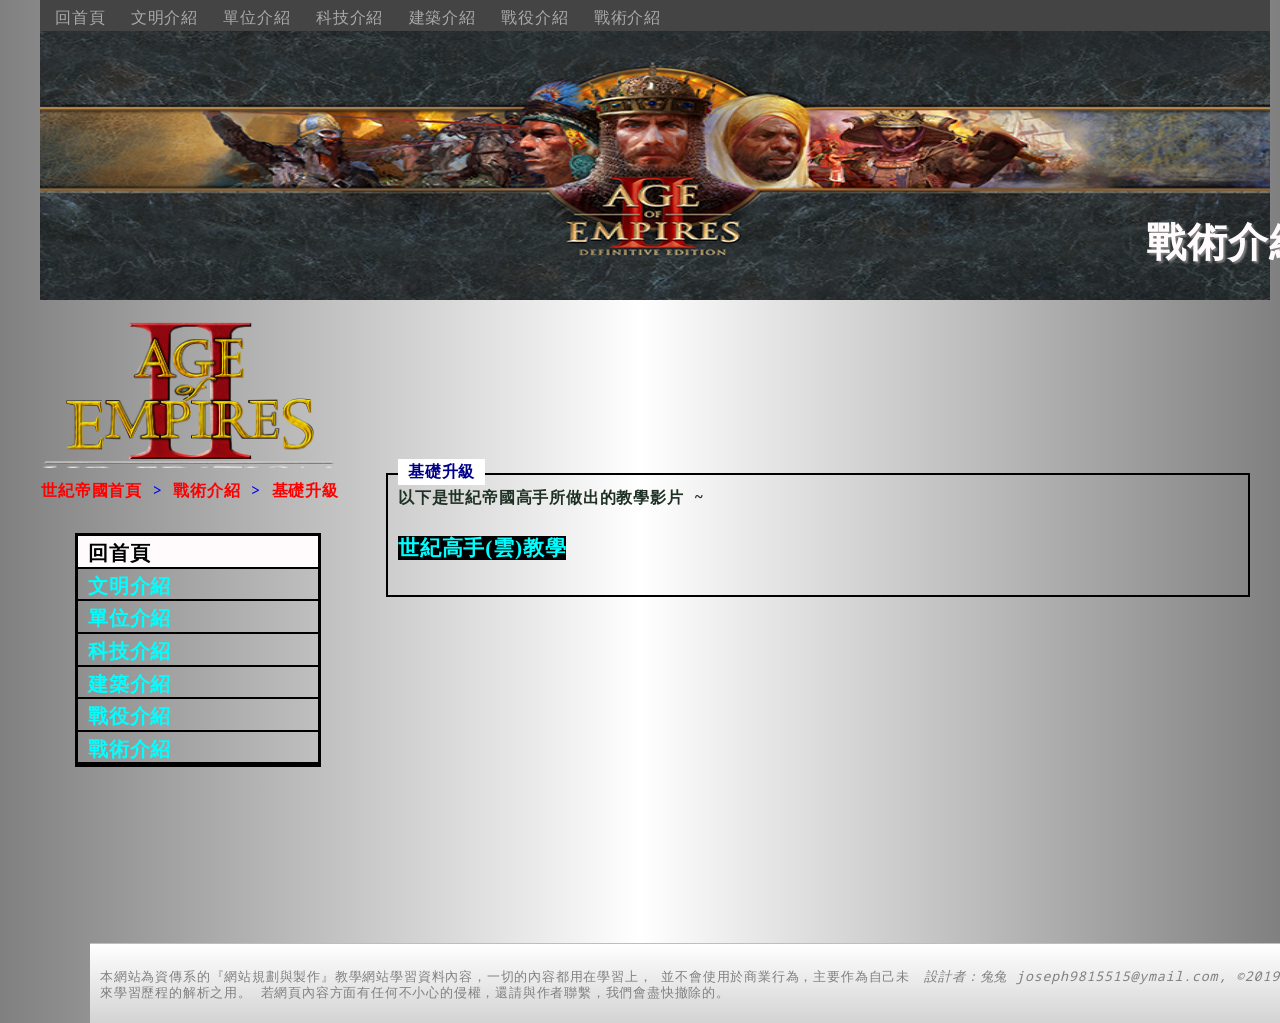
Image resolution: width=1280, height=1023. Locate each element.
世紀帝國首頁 (91, 490)
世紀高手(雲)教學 (482, 548)
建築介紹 (442, 17)
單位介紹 (256, 17)
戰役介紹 (534, 17)
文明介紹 (164, 17)
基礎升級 (305, 490)
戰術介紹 (627, 17)
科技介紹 (349, 17)
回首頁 (80, 17)
